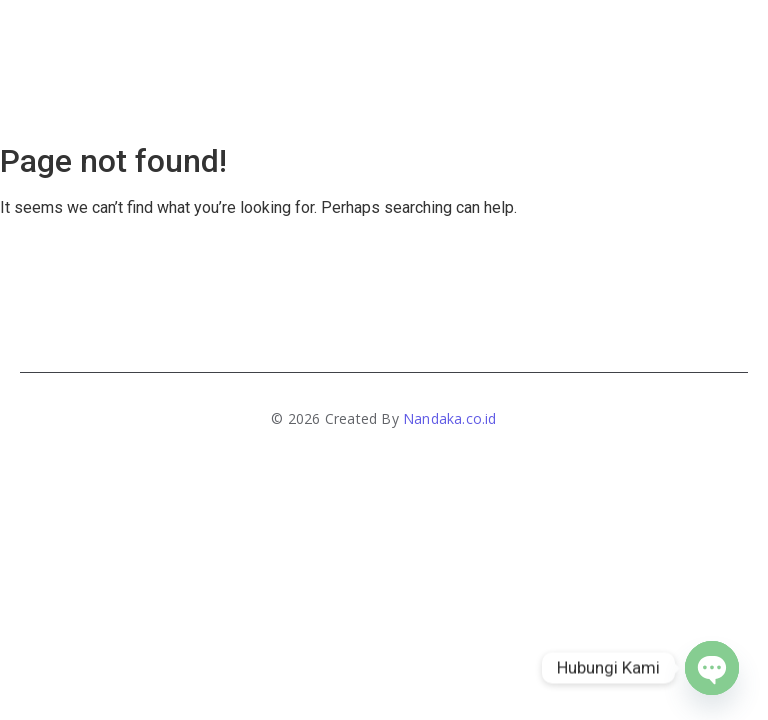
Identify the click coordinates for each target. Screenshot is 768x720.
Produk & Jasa (412, 38)
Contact (509, 38)
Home (223, 38)
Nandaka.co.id (450, 418)
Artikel (524, 95)
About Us (303, 38)
